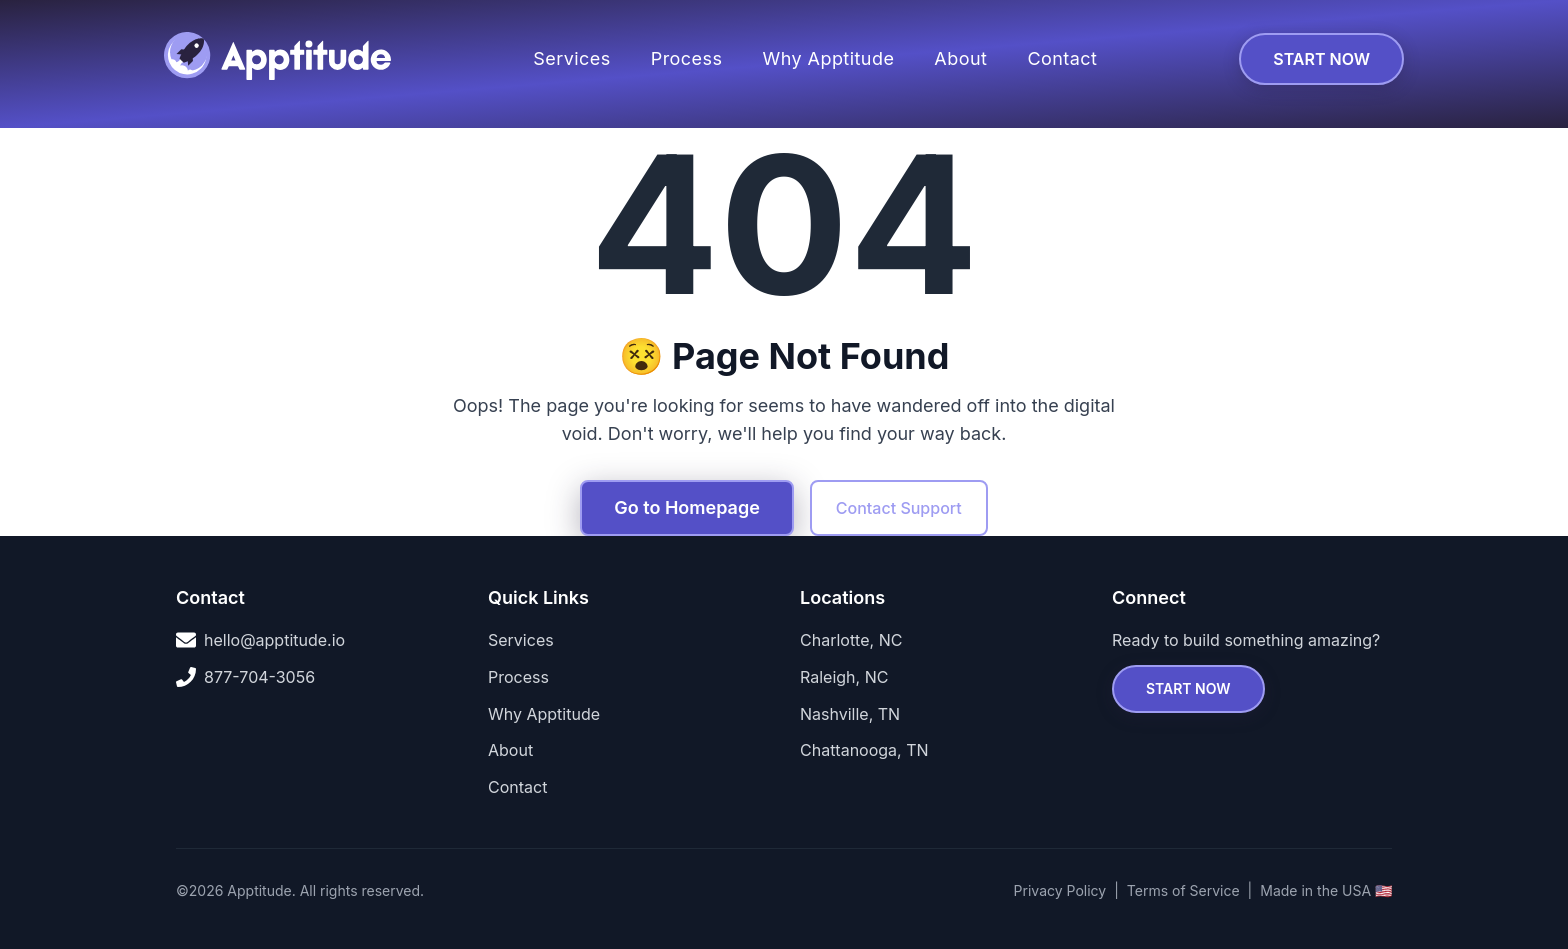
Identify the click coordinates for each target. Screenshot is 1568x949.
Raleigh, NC (844, 677)
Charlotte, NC (851, 640)
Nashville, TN (850, 714)
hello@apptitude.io (260, 640)
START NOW (1321, 59)
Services (571, 58)
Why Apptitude (828, 58)
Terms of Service (1183, 890)
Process (687, 58)
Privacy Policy (1060, 890)
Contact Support (899, 508)
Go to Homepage (687, 507)
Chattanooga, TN (864, 750)
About (960, 58)
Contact (1062, 58)
